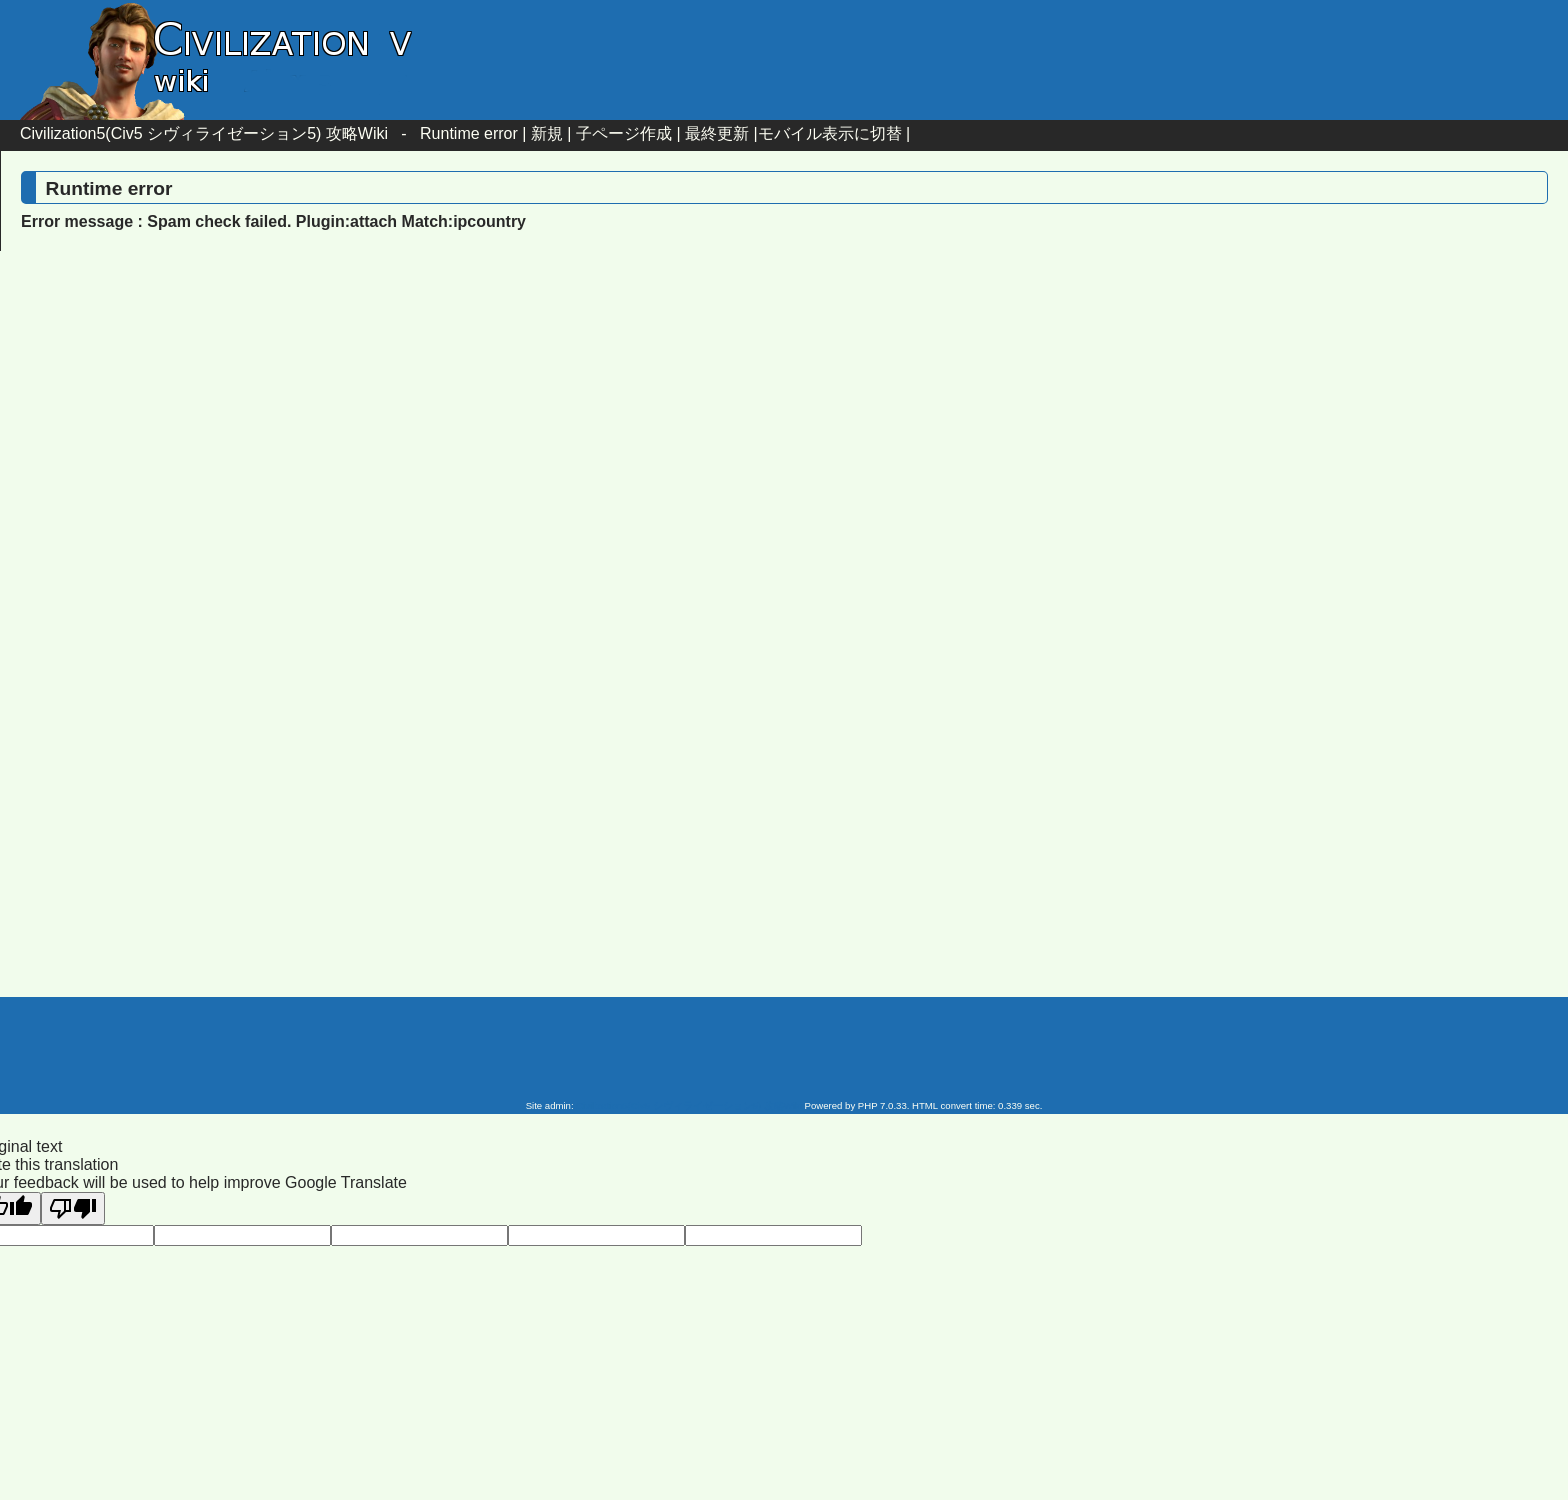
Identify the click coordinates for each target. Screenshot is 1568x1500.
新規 (547, 133)
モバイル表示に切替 (830, 133)
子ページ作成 (624, 133)
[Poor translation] (73, 1208)
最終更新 (717, 133)
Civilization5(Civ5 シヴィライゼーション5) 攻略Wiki (204, 133)
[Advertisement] (614, 429)
